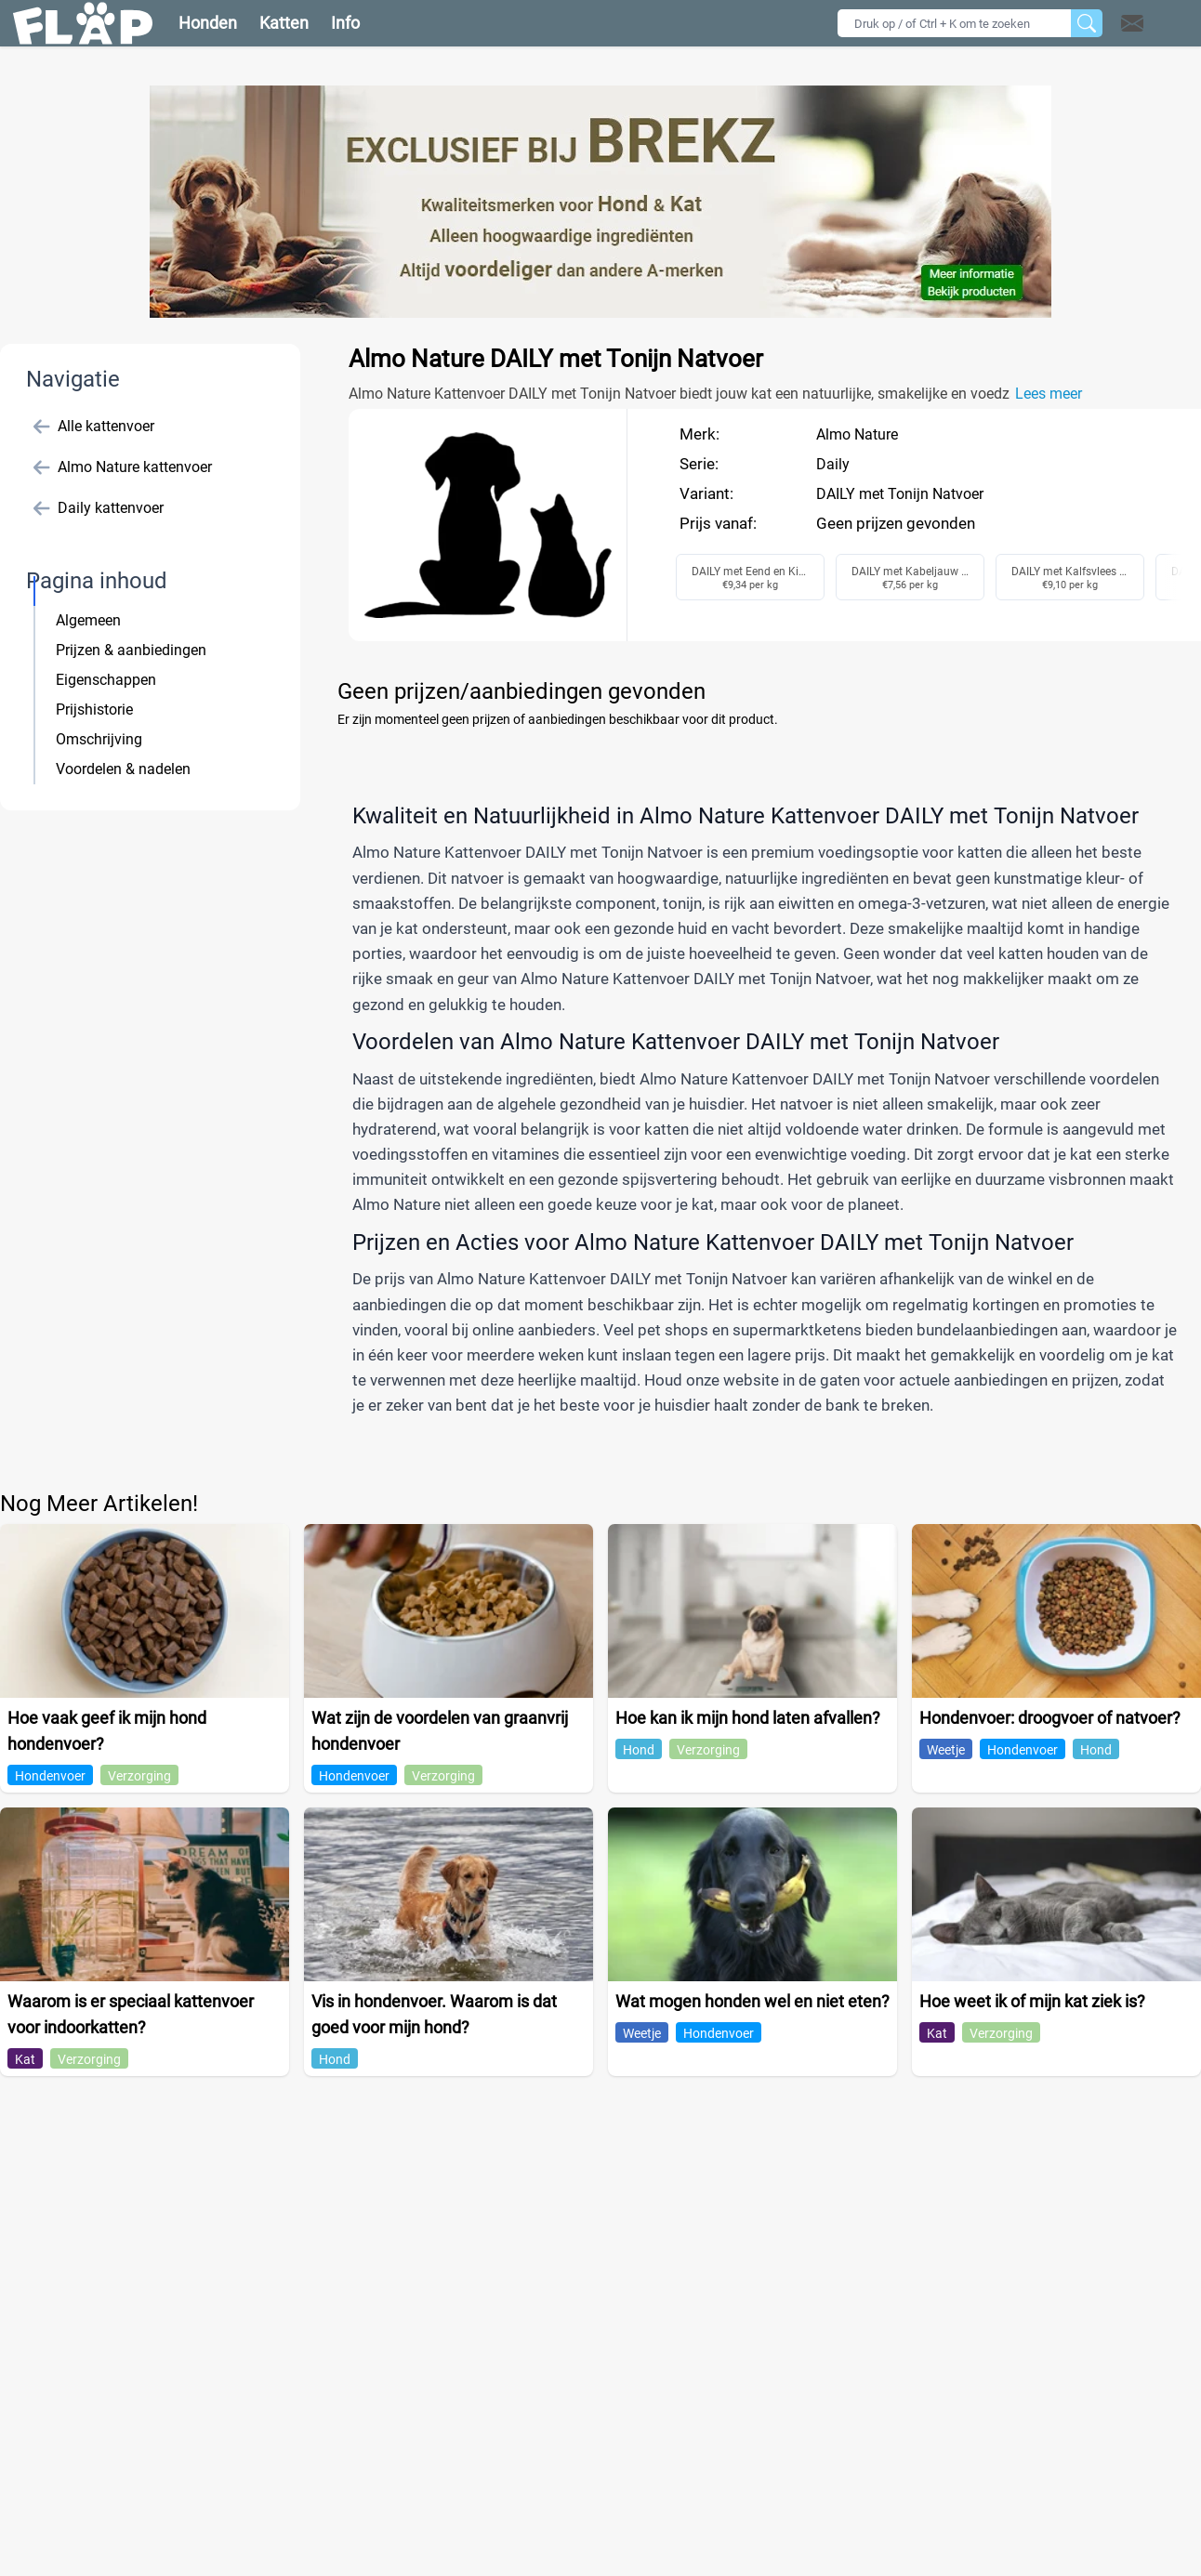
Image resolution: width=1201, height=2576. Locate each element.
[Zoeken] (1086, 23)
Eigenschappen (106, 680)
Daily (833, 464)
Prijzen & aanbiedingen (131, 650)
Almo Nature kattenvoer (122, 467)
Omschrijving (99, 739)
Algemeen (88, 620)
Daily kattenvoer (98, 508)
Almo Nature (857, 434)
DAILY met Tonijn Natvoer (899, 494)
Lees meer (1048, 393)
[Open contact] (1132, 23)
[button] (1156, 23)
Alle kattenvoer (93, 426)
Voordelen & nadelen (123, 769)
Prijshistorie (94, 709)
